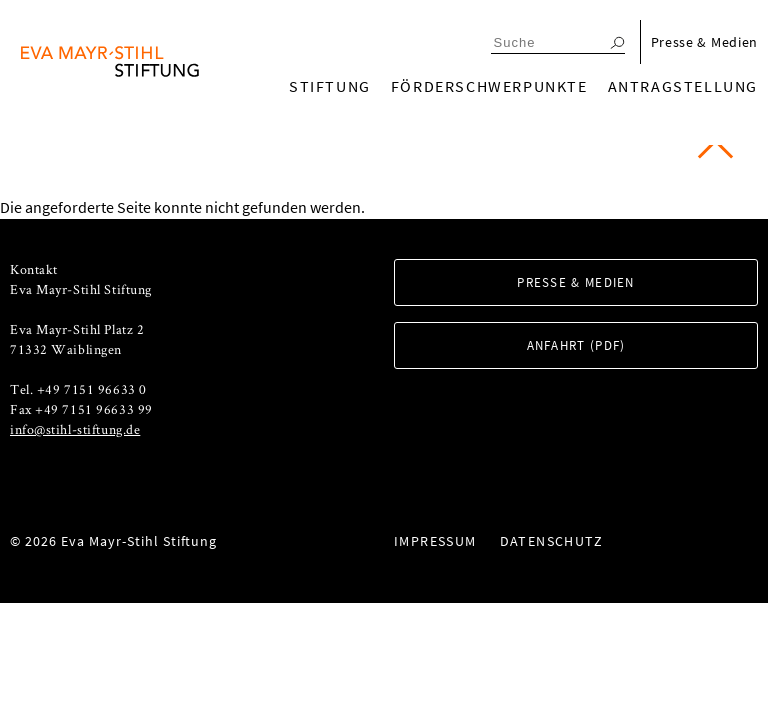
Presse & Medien (705, 42)
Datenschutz (551, 541)
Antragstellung (683, 86)
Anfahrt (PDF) (576, 345)
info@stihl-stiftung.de (75, 429)
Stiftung (330, 86)
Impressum (435, 541)
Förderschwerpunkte (489, 86)
